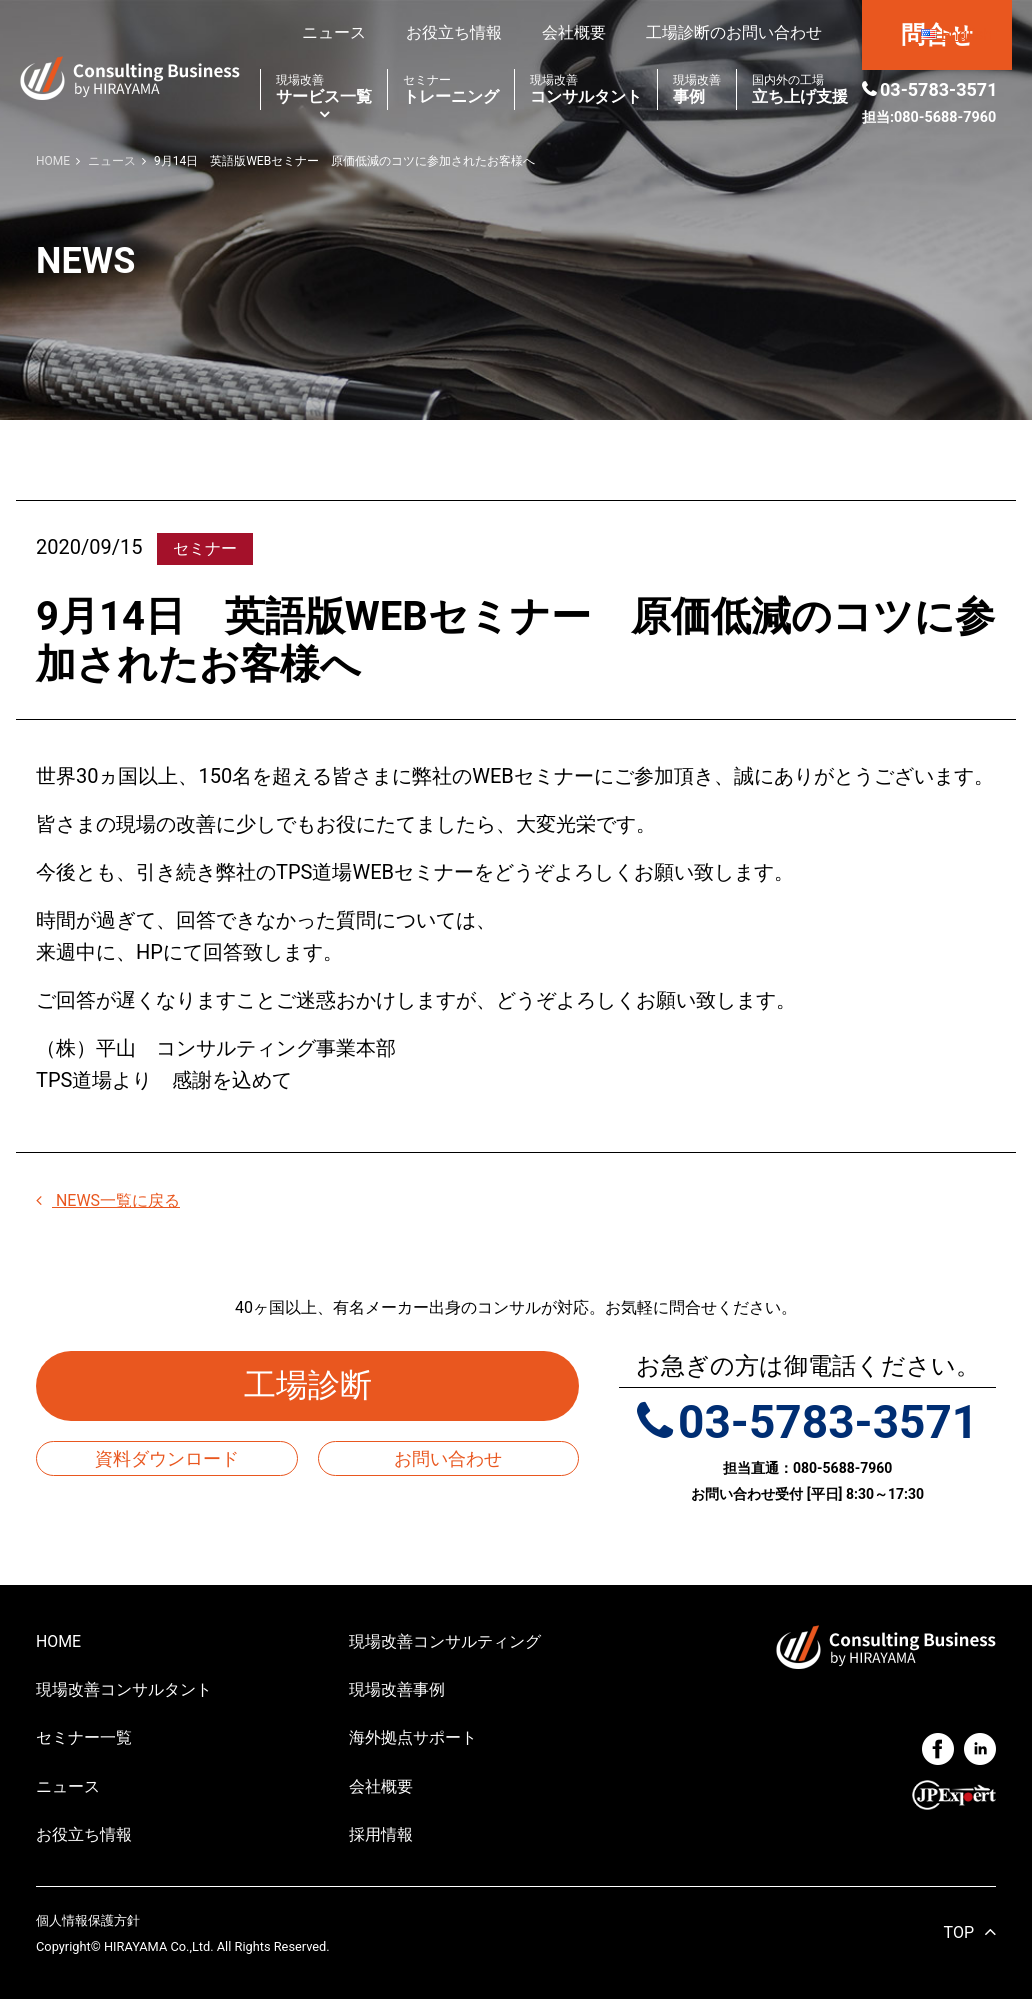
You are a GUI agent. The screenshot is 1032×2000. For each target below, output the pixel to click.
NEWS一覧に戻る (108, 1200)
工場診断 (324, 1386)
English (966, 34)
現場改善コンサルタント (124, 1689)
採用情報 (381, 1835)
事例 (697, 89)
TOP (959, 1934)
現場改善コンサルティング (445, 1641)
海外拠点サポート (413, 1738)
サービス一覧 (324, 89)
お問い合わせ (448, 1458)
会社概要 (574, 32)
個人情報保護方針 (88, 1922)
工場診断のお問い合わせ (734, 32)
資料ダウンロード (167, 1458)
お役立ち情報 (454, 32)
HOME (58, 1641)
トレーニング (451, 89)
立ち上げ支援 (800, 89)
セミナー (205, 548)
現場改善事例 (397, 1689)
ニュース (334, 32)
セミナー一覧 (84, 1738)
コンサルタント (586, 89)
